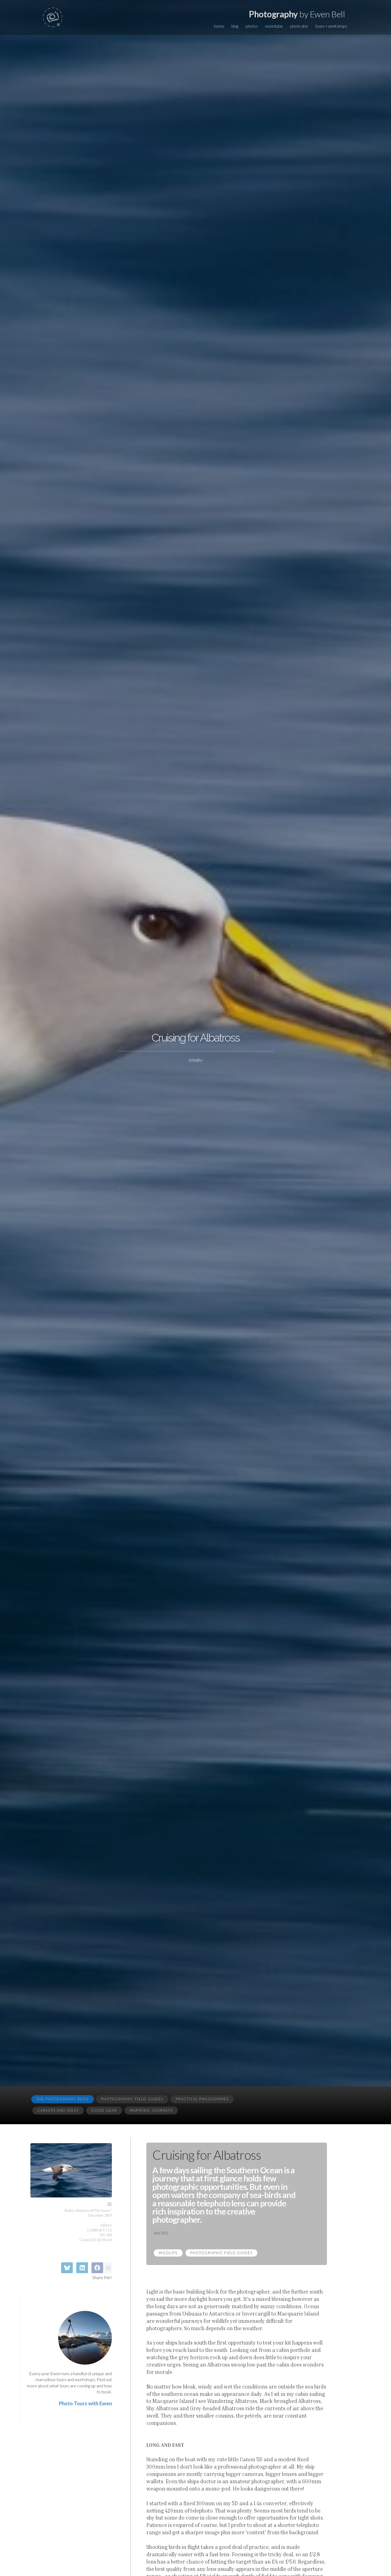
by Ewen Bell (297, 14)
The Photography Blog (62, 2099)
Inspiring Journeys (151, 2110)
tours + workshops (331, 25)
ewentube (274, 25)
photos (251, 25)
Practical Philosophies (202, 2099)
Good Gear (104, 2110)
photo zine (299, 25)
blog (234, 25)
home (219, 25)
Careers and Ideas (58, 2110)
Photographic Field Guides (132, 2099)
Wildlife (168, 2253)
